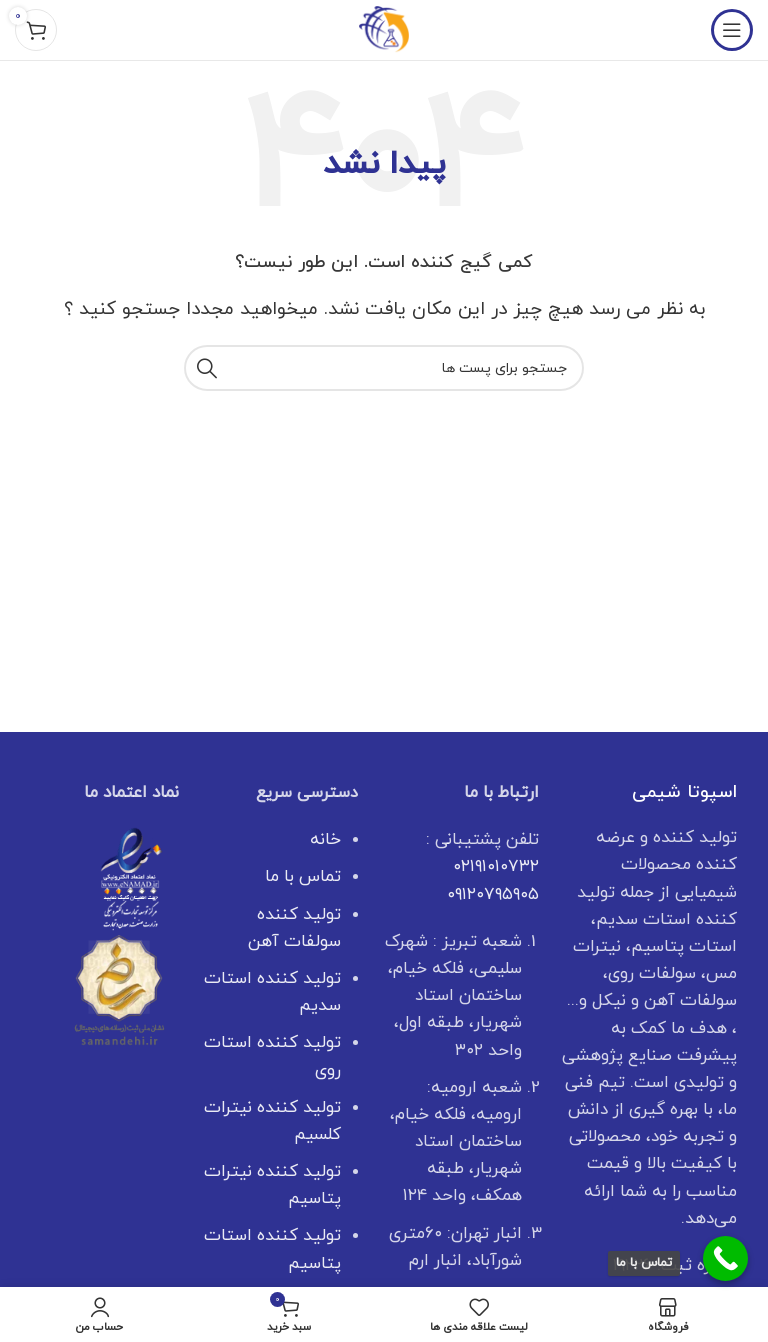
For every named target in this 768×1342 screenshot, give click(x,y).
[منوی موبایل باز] (732, 30)
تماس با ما (303, 877)
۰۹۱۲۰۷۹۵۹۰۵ (493, 895)
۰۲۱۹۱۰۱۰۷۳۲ (496, 867)
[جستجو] (384, 368)
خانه (325, 840)
